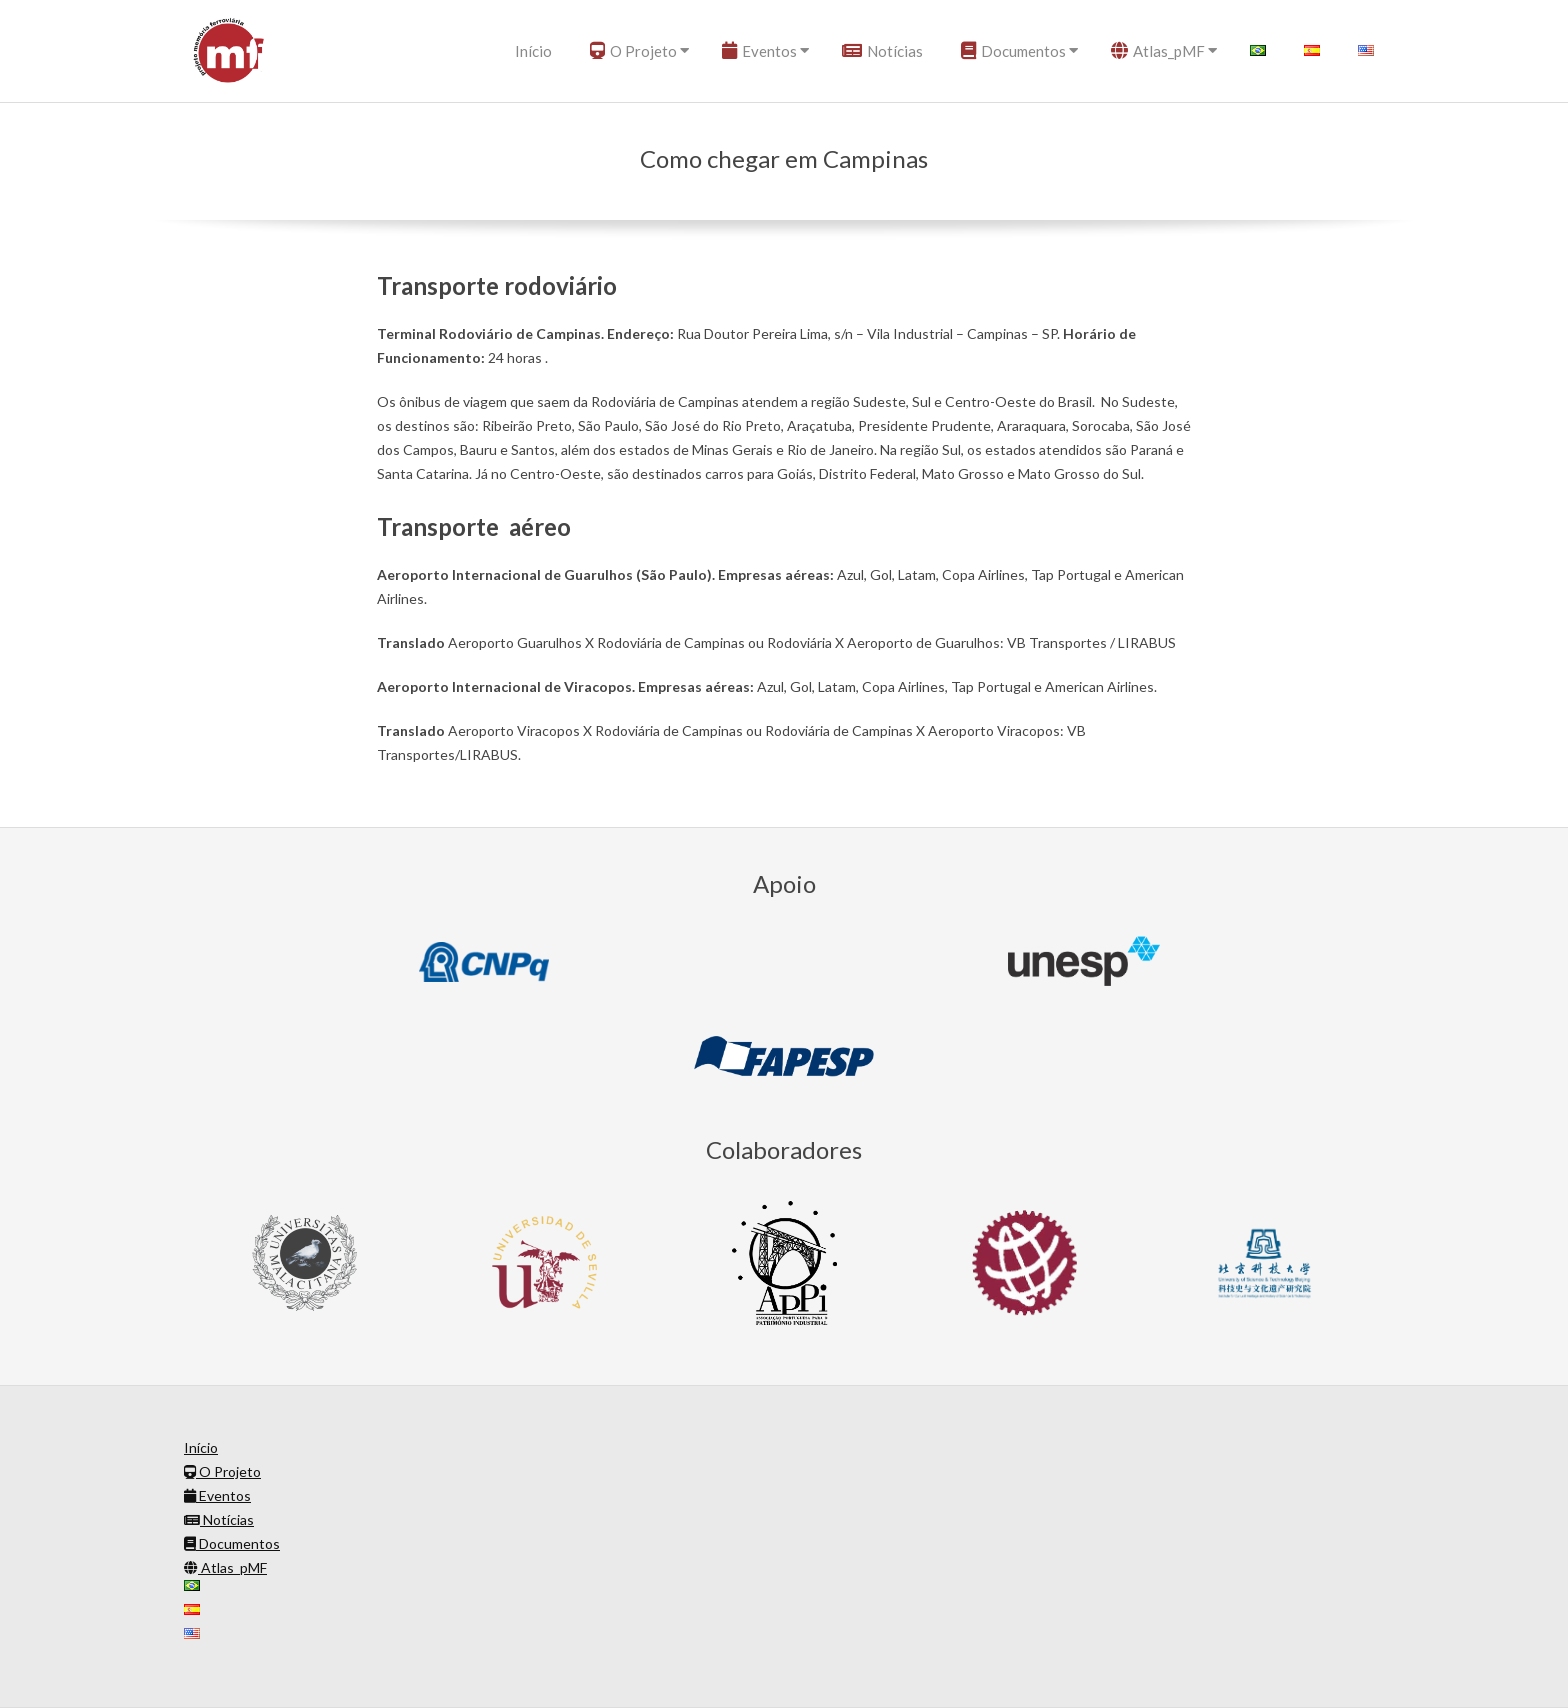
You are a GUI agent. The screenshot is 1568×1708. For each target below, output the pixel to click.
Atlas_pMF (1158, 51)
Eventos (759, 51)
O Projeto (633, 51)
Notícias (882, 51)
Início (533, 51)
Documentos (1013, 51)
